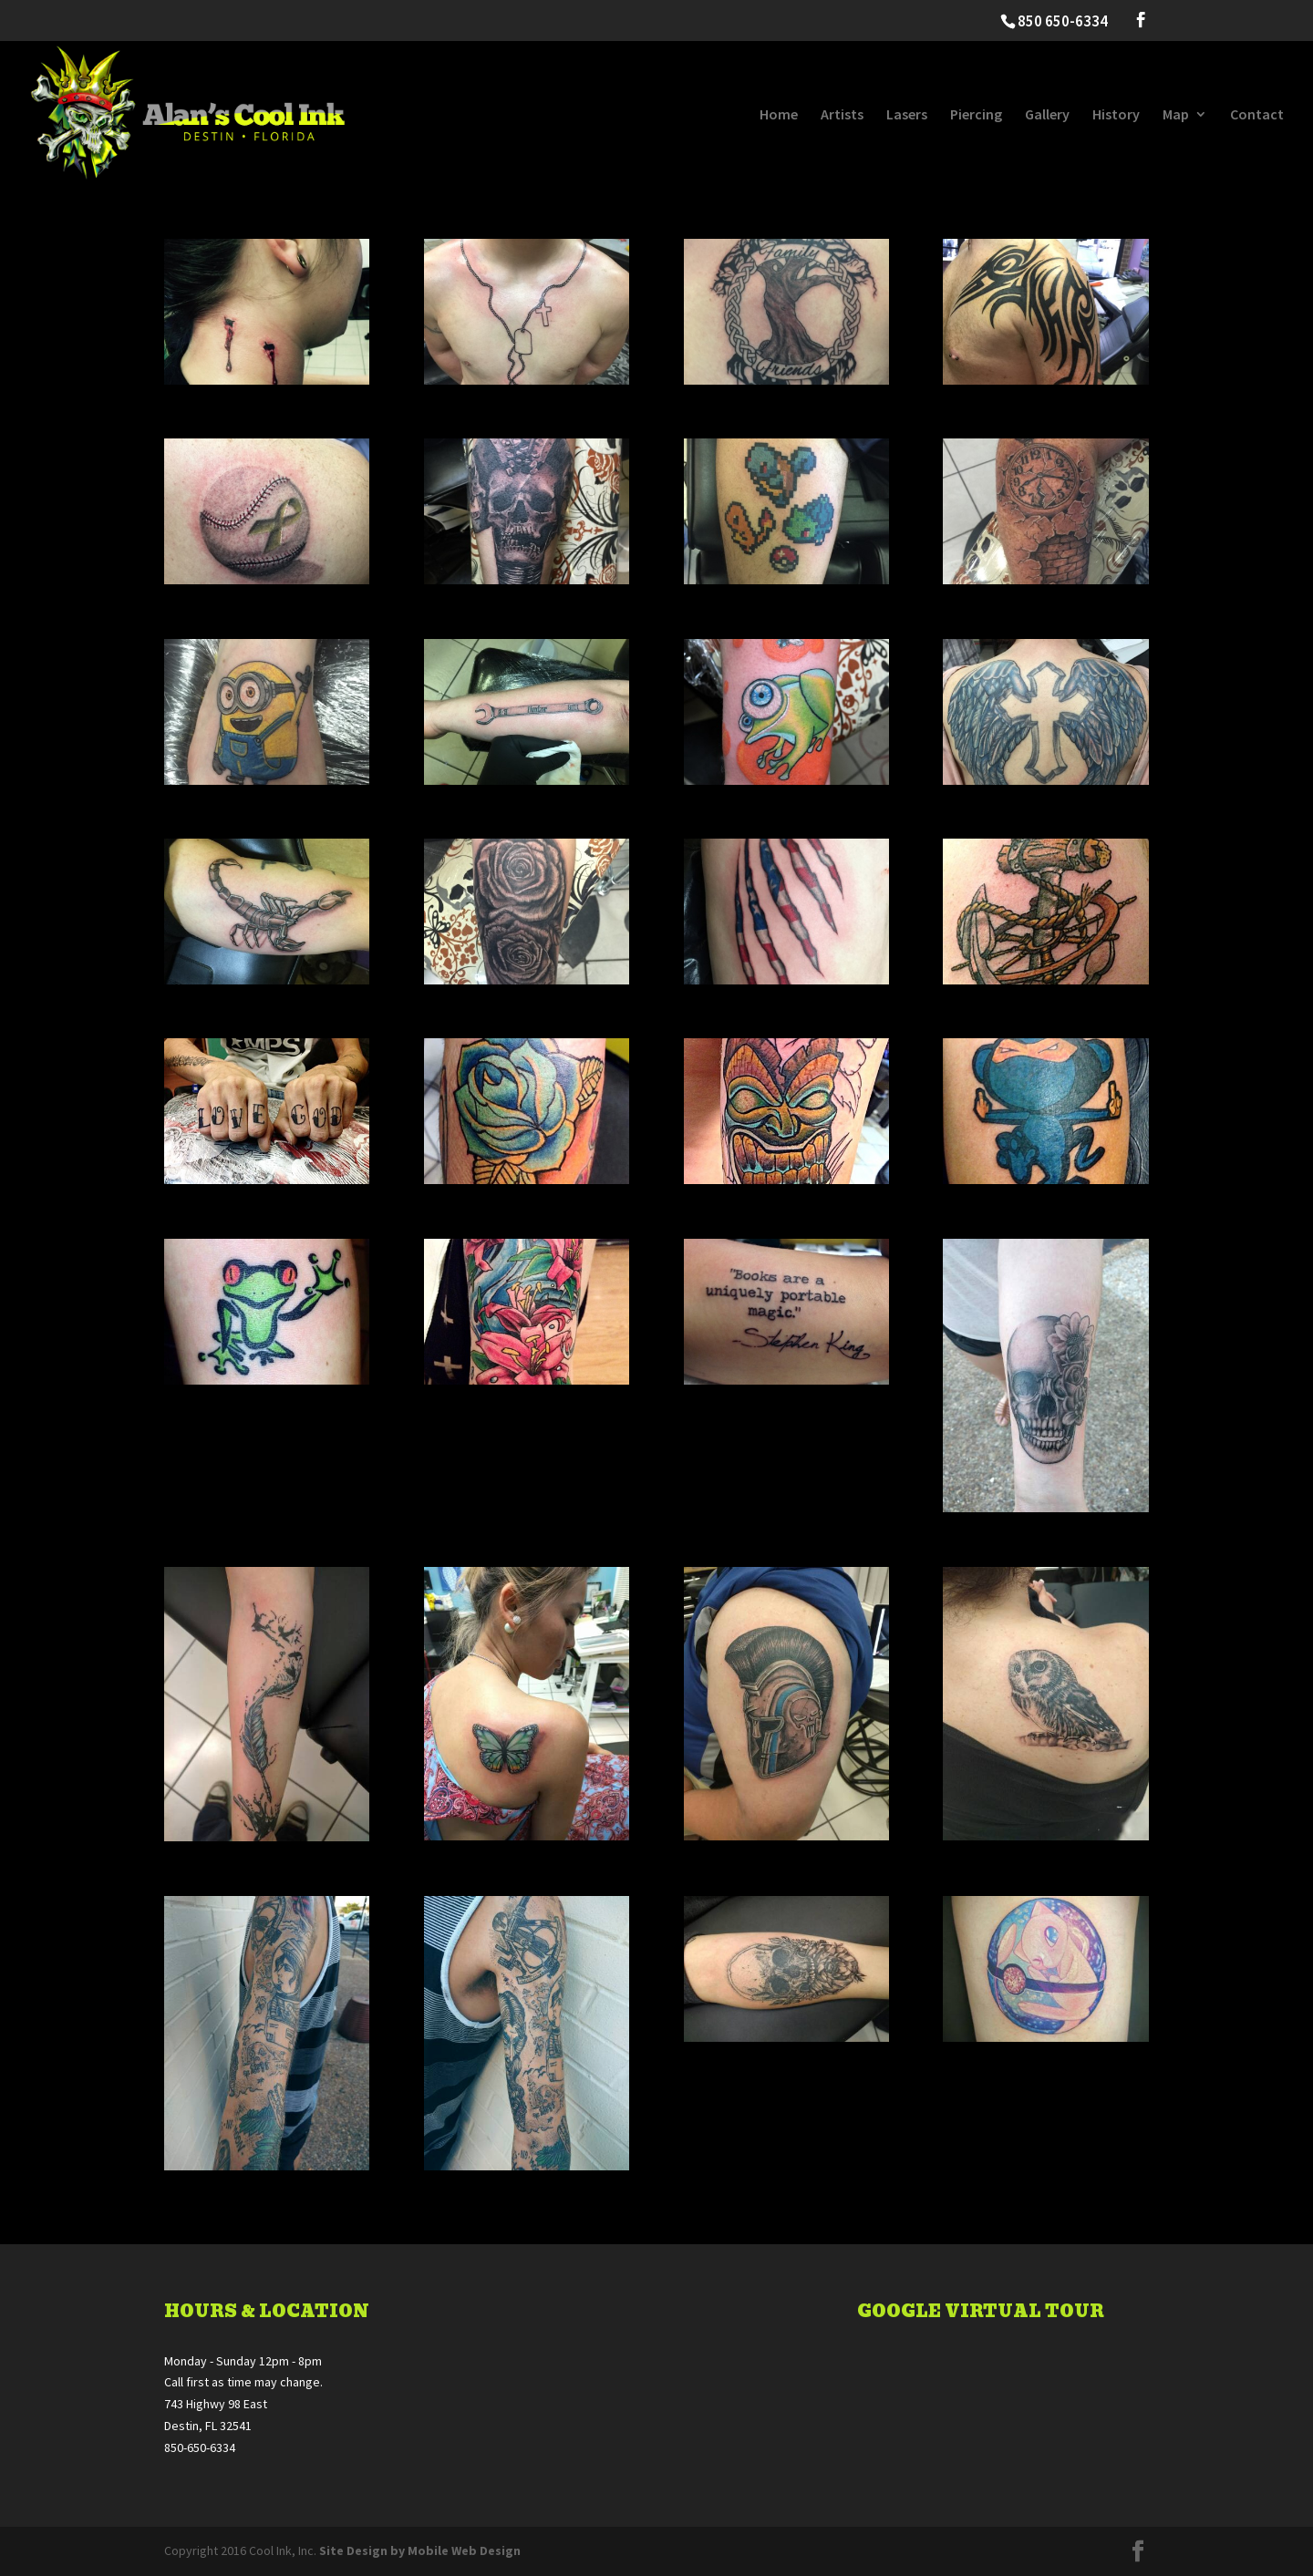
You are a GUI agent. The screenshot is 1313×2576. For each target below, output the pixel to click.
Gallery (1047, 115)
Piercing (976, 115)
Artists (842, 115)
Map (1176, 115)
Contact (1257, 115)
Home (779, 115)
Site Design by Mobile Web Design (420, 2550)
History (1116, 115)
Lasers (906, 115)
